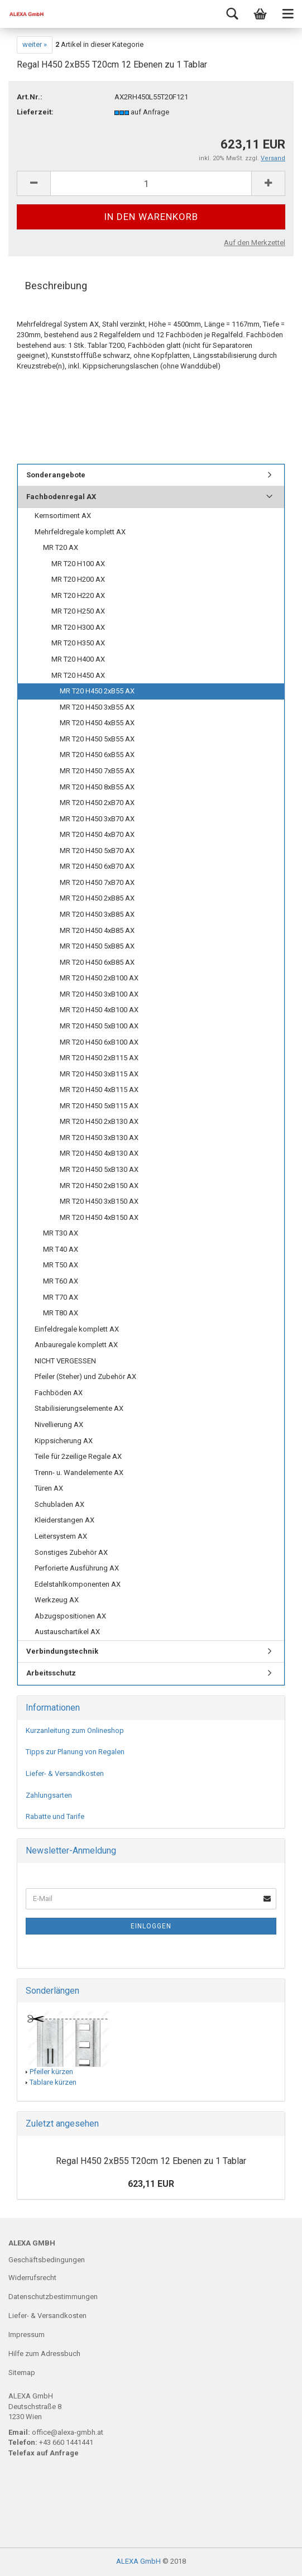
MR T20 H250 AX (78, 611)
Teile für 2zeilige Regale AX (78, 1456)
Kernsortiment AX (63, 515)
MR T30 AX (60, 1233)
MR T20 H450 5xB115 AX (99, 1106)
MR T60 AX (60, 1281)
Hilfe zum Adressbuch (44, 2353)
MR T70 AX (60, 1297)
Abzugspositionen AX (70, 1616)
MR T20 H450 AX (78, 675)
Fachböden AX (59, 1392)
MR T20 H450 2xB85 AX (97, 898)
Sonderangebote (55, 475)
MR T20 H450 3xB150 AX (99, 1201)
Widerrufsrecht (32, 2277)
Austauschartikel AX (67, 1631)
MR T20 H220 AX (78, 595)
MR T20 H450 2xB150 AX (99, 1185)
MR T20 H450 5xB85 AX (97, 946)
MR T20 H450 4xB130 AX (99, 1153)
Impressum (26, 2334)
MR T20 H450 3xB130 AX (99, 1137)
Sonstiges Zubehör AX (71, 1552)
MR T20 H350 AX (78, 643)
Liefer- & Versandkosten (65, 1773)
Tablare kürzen (53, 2082)
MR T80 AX (60, 1313)
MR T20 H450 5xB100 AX (99, 1026)
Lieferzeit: (35, 112)
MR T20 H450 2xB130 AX (99, 1121)
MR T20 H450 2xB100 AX (99, 978)
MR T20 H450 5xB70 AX (97, 850)
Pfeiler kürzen (51, 2071)
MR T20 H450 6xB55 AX (97, 754)
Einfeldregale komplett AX (77, 1329)
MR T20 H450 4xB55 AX (97, 723)
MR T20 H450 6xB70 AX (97, 866)
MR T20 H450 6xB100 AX (99, 1042)
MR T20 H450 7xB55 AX (97, 771)
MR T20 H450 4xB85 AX (97, 930)
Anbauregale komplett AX (76, 1344)
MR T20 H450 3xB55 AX (97, 707)
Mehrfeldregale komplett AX (80, 532)
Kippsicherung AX (64, 1441)
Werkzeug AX (57, 1600)
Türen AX (49, 1488)
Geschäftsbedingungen (46, 2260)
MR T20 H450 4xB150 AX (99, 1217)
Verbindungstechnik (62, 1651)
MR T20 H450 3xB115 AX (99, 1074)
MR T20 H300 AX (78, 627)
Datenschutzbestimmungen (53, 2296)
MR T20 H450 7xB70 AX (97, 882)
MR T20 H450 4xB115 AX (99, 1089)
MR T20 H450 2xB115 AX (99, 1058)
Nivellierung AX (59, 1424)
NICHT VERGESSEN (65, 1361)
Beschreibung (56, 285)
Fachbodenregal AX (61, 496)
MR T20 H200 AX (78, 579)
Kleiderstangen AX (64, 1520)
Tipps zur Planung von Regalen (75, 1751)
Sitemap (21, 2372)
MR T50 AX (60, 1265)
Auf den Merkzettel (254, 242)
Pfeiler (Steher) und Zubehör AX (85, 1376)
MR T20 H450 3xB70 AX (97, 819)
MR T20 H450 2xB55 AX (97, 691)
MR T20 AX (60, 547)
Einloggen (151, 1926)
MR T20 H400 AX (78, 659)
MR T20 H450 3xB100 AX (99, 994)
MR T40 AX (60, 1249)
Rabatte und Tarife (55, 1816)
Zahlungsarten (49, 1795)
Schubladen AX (59, 1504)
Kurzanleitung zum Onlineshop (75, 1730)
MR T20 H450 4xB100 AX (99, 1009)
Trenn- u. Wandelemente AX (79, 1472)
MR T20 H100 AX (78, 563)
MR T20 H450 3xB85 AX (97, 914)
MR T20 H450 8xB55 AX (97, 787)
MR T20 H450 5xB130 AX (99, 1169)
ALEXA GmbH (138, 2561)
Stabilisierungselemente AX (79, 1408)
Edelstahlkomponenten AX (78, 1584)
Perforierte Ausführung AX (77, 1568)
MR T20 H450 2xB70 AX (97, 802)
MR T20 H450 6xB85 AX (97, 962)
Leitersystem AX (61, 1536)
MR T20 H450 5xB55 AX (97, 739)
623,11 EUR (151, 2183)
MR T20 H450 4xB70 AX (97, 834)
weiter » (34, 44)
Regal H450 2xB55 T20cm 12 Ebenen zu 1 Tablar (151, 2161)
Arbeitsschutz (51, 1673)
